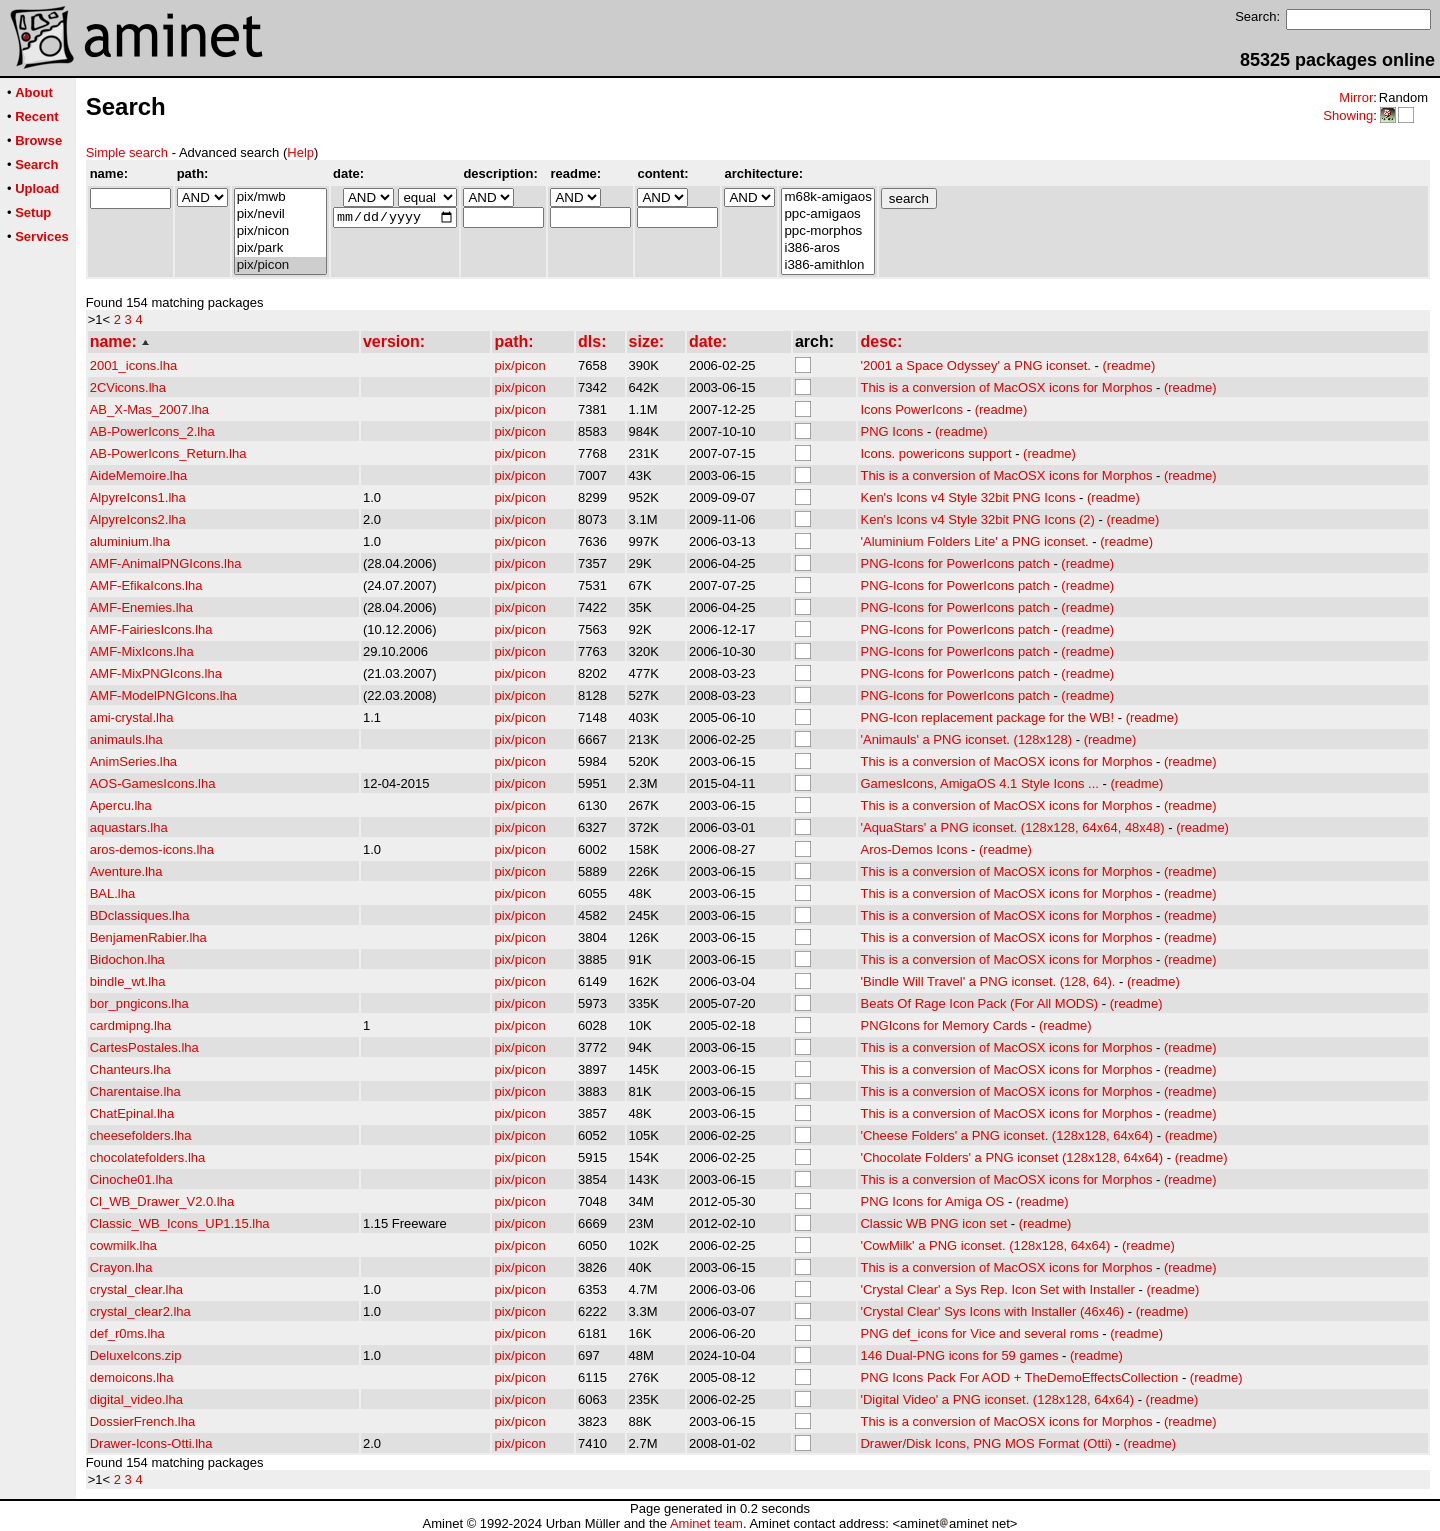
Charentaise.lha (135, 1091)
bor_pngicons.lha (139, 1003)
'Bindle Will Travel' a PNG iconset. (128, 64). (987, 981)
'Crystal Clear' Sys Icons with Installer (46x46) (992, 1311)
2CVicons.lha (128, 387)
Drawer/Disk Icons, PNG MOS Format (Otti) (985, 1443)
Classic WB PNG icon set (933, 1223)
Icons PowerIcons (911, 409)
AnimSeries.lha (133, 761)
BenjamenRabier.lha (148, 937)
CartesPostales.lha (144, 1047)
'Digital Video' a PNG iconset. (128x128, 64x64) (997, 1399)
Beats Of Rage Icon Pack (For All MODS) (979, 1003)
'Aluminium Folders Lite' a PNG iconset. (974, 541)
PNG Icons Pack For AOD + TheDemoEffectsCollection (1019, 1377)
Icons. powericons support (935, 453)
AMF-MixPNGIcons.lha (156, 673)
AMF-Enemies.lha (141, 607)
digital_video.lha (136, 1399)
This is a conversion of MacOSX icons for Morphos (1006, 387)
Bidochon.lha (127, 959)
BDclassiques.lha (140, 915)
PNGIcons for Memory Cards (943, 1025)
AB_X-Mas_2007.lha (149, 409)
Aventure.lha (126, 871)
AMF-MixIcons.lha (142, 651)
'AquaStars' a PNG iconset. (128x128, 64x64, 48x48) (1012, 827)
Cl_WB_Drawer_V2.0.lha (162, 1201)
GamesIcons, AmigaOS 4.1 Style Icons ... (979, 783)
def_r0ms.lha (127, 1333)
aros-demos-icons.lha (152, 849)
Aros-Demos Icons (913, 849)
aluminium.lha (130, 541)
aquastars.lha (129, 827)
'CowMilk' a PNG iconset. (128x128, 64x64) (985, 1245)
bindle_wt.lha (128, 981)
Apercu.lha (121, 805)
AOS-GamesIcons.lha (153, 783)
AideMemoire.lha (139, 475)
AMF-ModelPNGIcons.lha (163, 695)
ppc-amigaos (827, 214)
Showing (1348, 115)
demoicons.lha (132, 1377)
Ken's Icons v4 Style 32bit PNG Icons (967, 497)
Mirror (1356, 97)
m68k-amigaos (827, 197)
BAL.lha (113, 893)
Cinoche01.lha (131, 1179)
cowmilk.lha (123, 1245)
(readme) (1128, 365)
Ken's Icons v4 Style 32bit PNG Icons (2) (977, 519)
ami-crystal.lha (132, 717)
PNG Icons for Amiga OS (932, 1201)
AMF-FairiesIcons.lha (151, 629)
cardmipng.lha (131, 1025)
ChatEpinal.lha (132, 1113)
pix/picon (280, 265)
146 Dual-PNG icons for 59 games (959, 1355)
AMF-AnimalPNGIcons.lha (166, 563)
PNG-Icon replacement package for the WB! (987, 717)
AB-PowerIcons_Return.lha (168, 453)
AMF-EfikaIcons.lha (146, 585)
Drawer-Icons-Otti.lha (151, 1443)
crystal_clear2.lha (140, 1311)
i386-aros (827, 248)
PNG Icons (891, 431)
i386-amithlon (827, 265)
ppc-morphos (827, 231)
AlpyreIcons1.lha (138, 497)
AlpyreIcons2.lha (138, 519)
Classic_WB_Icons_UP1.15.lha (180, 1223)
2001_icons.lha (133, 365)
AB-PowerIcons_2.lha (152, 431)
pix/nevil (280, 214)
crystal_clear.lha (136, 1289)
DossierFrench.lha (143, 1421)
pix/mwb (280, 197)
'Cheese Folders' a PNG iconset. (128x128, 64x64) (1006, 1135)
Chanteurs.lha (130, 1069)
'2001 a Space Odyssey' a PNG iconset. (975, 365)
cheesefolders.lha (141, 1135)
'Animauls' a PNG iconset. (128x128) (966, 739)
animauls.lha (126, 739)
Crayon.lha (121, 1267)
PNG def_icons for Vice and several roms (979, 1333)
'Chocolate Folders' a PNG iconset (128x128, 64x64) (1011, 1157)
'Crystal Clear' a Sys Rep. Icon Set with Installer (997, 1289)
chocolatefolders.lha (148, 1157)
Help (300, 152)
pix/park (280, 248)
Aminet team (706, 1523)
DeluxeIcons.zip (136, 1355)
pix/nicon (280, 231)
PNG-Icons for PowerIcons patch (954, 563)
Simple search (127, 152)
